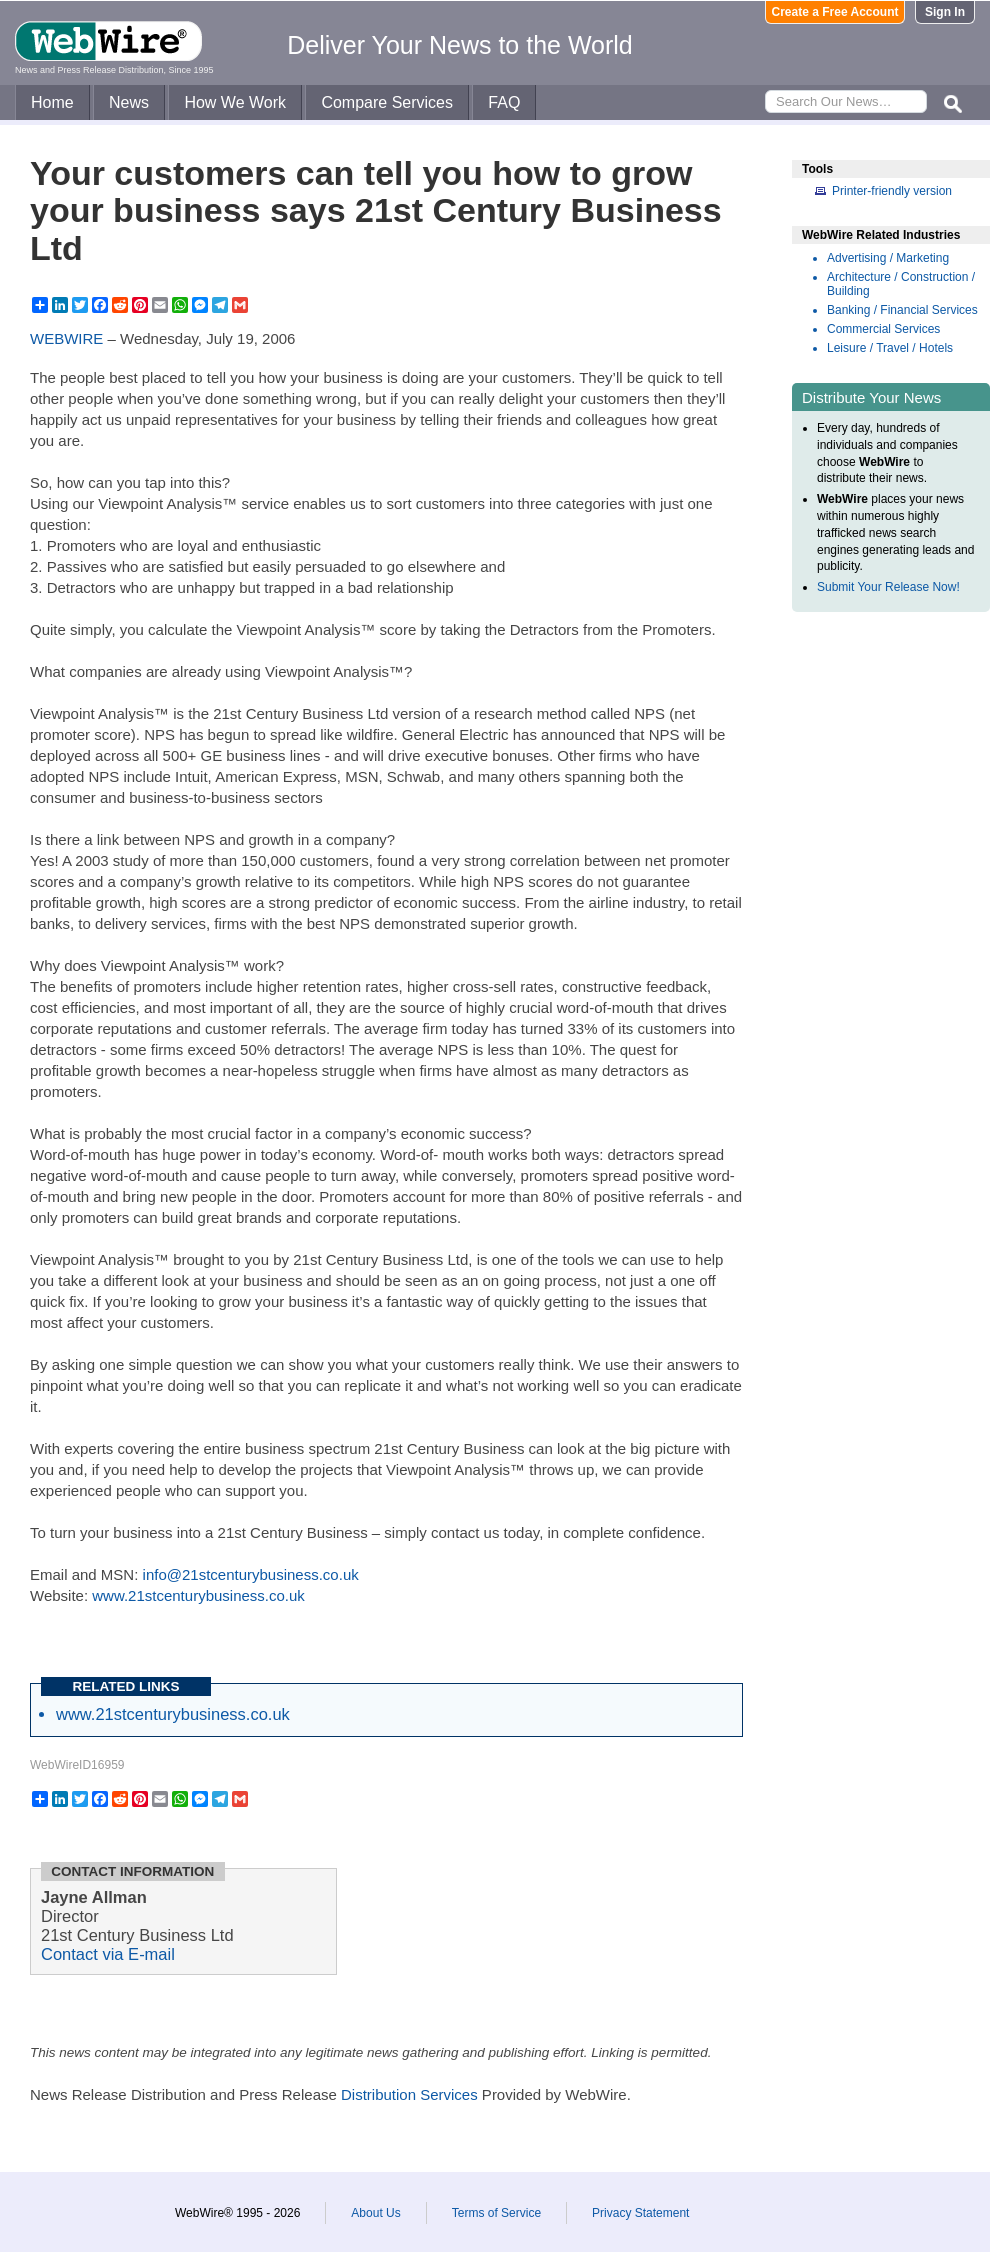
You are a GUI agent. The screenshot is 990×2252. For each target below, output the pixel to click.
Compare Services (387, 102)
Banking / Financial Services (902, 310)
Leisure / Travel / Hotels (890, 348)
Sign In (945, 12)
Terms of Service (496, 2213)
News (129, 102)
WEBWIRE (66, 338)
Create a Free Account (835, 12)
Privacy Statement (640, 2213)
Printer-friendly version (892, 191)
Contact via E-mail (108, 1954)
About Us (375, 2213)
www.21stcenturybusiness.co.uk (198, 1595)
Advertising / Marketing (888, 258)
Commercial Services (883, 329)
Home (52, 102)
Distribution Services (409, 2094)
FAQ (504, 102)
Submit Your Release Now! (888, 587)
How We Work (235, 102)
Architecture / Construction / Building (901, 284)
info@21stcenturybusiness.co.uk (251, 1574)
